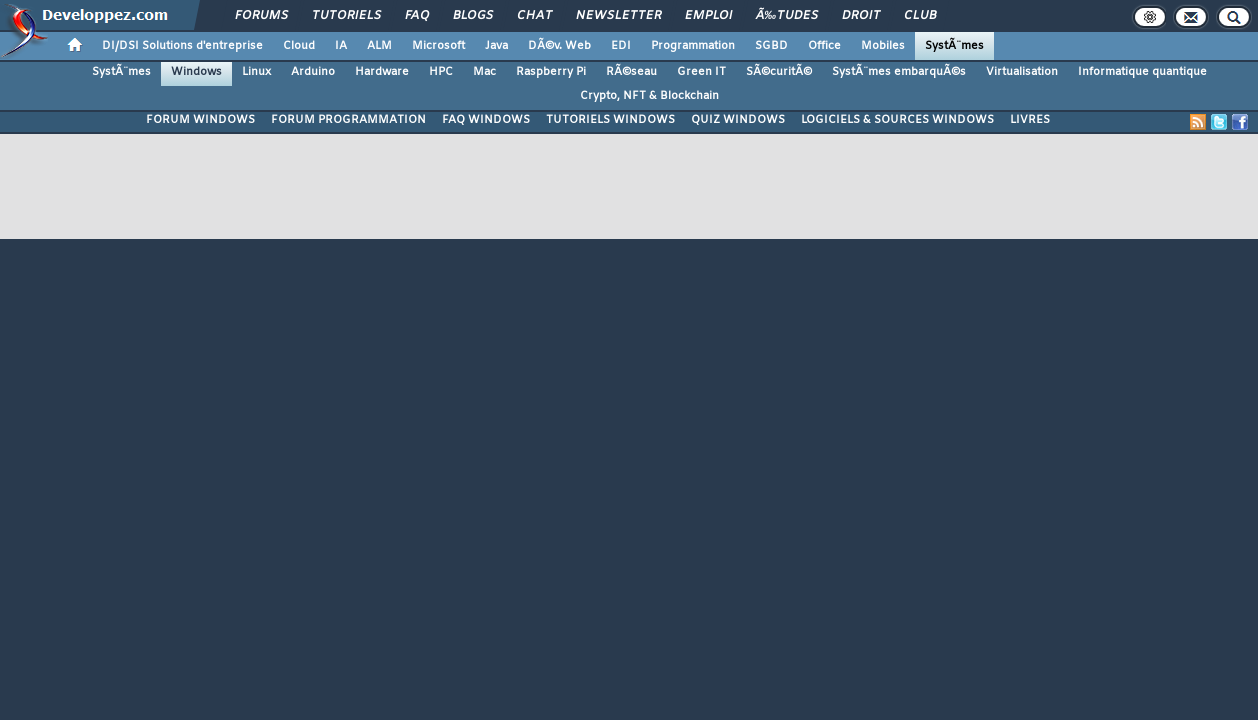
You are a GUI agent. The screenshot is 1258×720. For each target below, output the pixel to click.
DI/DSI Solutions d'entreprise (182, 46)
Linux (256, 72)
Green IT (701, 72)
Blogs (473, 16)
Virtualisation (1022, 72)
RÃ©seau (631, 72)
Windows (196, 72)
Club (920, 16)
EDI (621, 46)
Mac (484, 72)
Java (496, 46)
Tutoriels (346, 16)
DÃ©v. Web (559, 46)
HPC (441, 72)
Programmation (693, 46)
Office (824, 46)
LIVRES (1030, 120)
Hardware (382, 72)
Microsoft (438, 46)
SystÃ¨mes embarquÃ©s (899, 72)
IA (341, 46)
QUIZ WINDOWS (738, 120)
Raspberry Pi (551, 72)
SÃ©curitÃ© (779, 72)
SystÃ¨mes (954, 46)
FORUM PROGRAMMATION (348, 120)
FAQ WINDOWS (486, 120)
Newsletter (618, 16)
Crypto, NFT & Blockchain (649, 96)
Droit (861, 16)
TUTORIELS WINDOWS (610, 120)
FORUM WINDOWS (200, 120)
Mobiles (883, 46)
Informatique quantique (1142, 72)
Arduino (313, 72)
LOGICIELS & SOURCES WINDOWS (897, 120)
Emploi (708, 16)
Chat (534, 16)
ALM (379, 46)
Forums (261, 16)
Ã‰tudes (787, 16)
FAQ (417, 16)
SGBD (771, 46)
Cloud (299, 46)
